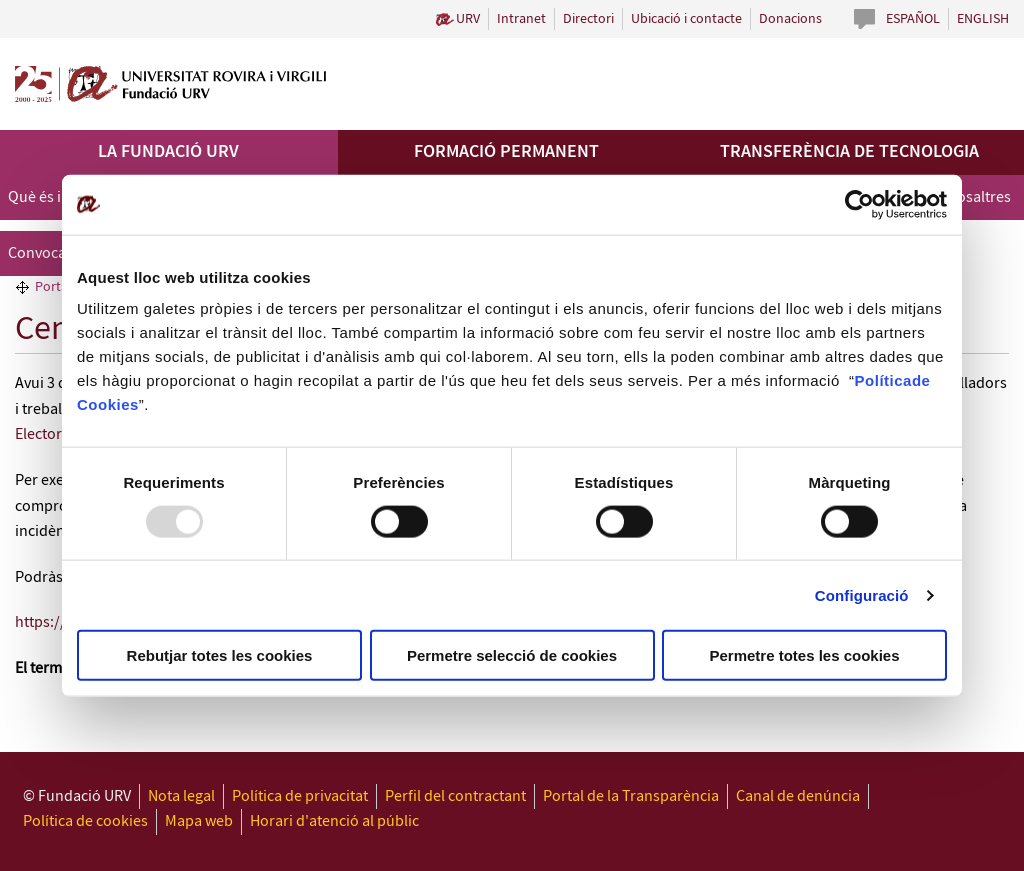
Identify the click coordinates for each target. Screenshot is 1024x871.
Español (913, 19)
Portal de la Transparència (631, 796)
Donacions (790, 19)
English (983, 19)
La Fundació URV (168, 152)
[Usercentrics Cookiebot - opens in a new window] (859, 204)
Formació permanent (506, 152)
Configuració (862, 594)
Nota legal (181, 796)
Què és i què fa (57, 197)
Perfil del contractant (455, 796)
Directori (588, 19)
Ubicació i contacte (686, 19)
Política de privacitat (300, 796)
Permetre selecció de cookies (512, 655)
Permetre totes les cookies (804, 655)
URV (468, 19)
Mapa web (199, 821)
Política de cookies (85, 821)
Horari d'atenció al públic (334, 821)
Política (883, 380)
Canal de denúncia (798, 796)
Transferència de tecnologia (849, 152)
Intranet (521, 19)
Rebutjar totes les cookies (220, 655)
